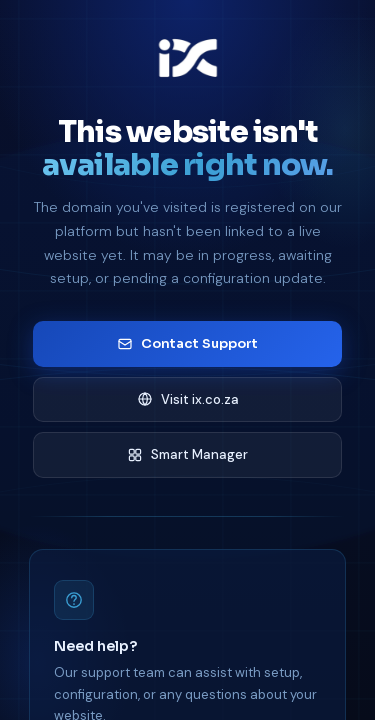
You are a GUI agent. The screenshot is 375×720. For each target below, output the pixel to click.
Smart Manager (187, 454)
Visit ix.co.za (188, 399)
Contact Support (187, 343)
